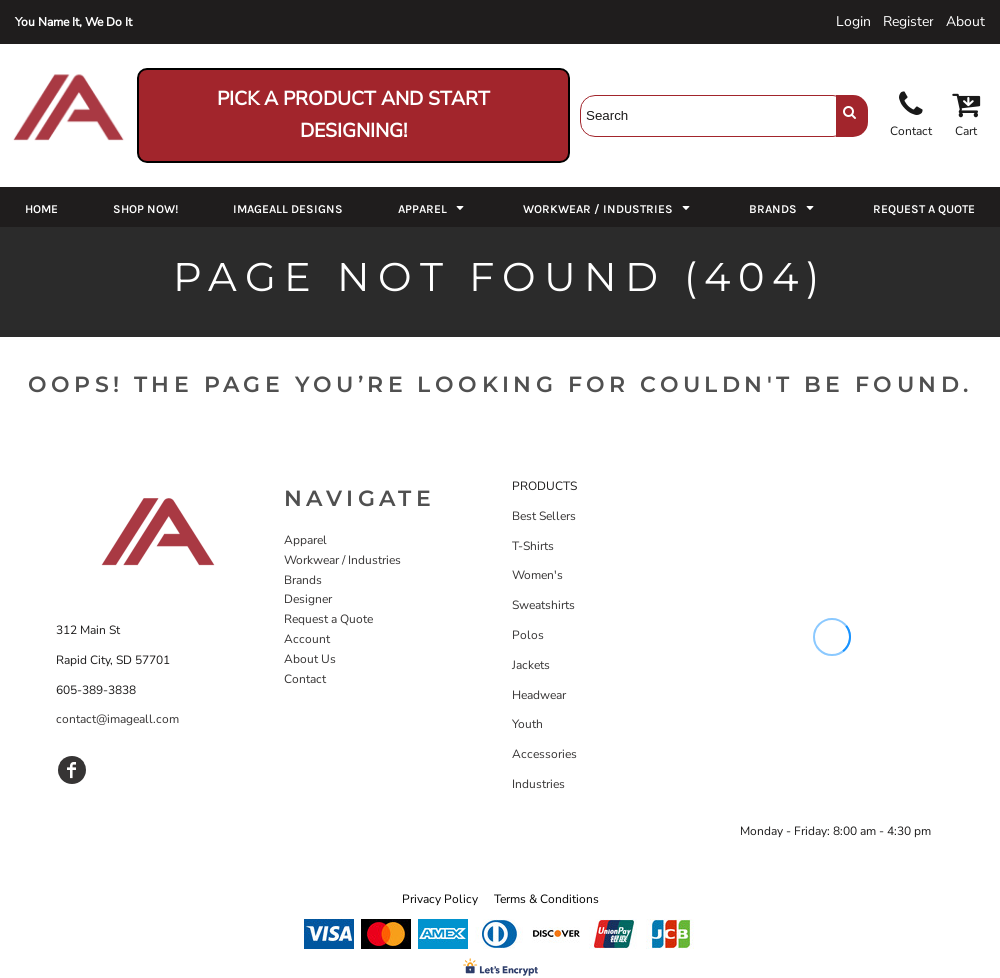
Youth (527, 724)
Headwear (539, 695)
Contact (305, 679)
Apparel (305, 540)
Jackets (531, 665)
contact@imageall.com (117, 719)
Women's (537, 575)
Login (853, 21)
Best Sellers (544, 516)
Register (908, 21)
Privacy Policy (440, 899)
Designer (308, 599)
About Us (310, 659)
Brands (303, 580)
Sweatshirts (543, 605)
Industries (538, 784)
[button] (433, 207)
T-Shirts (533, 546)
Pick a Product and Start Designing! (353, 115)
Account (307, 639)
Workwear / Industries (342, 560)
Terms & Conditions (546, 899)
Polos (528, 635)
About (965, 21)
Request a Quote (328, 619)
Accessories (544, 754)
